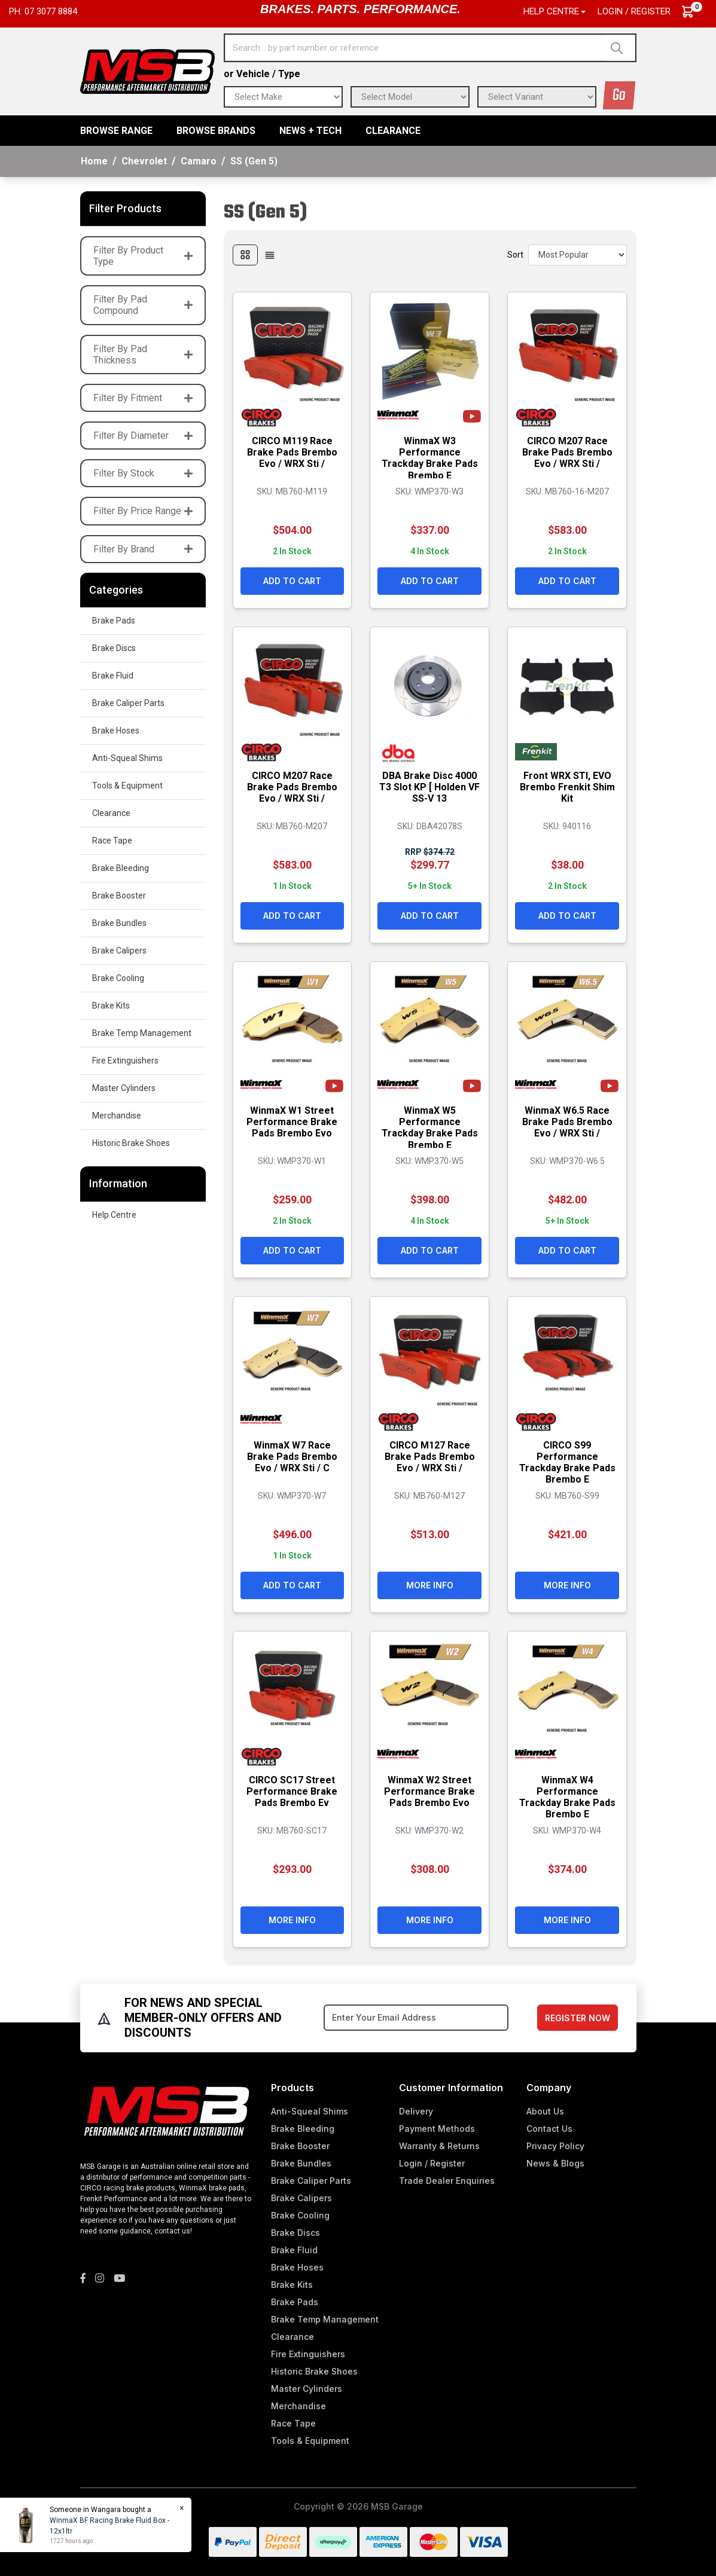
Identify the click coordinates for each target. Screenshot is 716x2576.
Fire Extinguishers (125, 1060)
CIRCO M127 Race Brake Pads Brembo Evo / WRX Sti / (430, 1457)
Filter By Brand (143, 549)
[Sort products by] (577, 255)
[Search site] (619, 48)
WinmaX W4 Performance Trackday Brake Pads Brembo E (567, 1797)
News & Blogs (555, 2163)
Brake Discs (114, 648)
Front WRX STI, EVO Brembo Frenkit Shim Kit (567, 787)
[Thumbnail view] (245, 255)
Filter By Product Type (143, 256)
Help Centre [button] (551, 11)
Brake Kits (111, 1005)
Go (619, 95)
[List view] (269, 255)
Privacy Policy (555, 2146)
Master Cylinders (124, 1088)
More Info (429, 1585)
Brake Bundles (119, 923)
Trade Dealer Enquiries (447, 2180)
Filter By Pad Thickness (143, 354)
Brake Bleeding (120, 868)
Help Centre (114, 1215)
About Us (545, 2111)
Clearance (393, 130)
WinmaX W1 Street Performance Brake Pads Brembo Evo (291, 1122)
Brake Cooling (118, 978)
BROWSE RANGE (116, 130)
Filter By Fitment (143, 398)
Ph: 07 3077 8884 (43, 11)
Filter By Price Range (143, 511)
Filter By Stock (143, 473)
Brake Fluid (112, 675)
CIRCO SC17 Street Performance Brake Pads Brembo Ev (291, 1791)
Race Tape (112, 840)
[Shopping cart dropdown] (693, 12)
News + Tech (310, 130)
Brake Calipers (119, 950)
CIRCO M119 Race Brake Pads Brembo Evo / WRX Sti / (292, 452)
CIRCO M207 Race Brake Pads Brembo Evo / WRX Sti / (567, 452)
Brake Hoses (115, 730)
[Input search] (414, 48)
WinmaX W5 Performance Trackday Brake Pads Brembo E (430, 1128)
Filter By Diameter (143, 435)
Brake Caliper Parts (128, 703)
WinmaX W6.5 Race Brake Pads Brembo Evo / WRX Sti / (567, 1122)
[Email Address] (416, 2017)
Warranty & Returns (439, 2146)
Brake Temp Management (141, 1033)
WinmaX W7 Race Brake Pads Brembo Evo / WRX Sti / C (292, 1457)
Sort (515, 254)
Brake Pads (113, 620)
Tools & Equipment (127, 785)
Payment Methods (437, 2128)
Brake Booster (119, 895)
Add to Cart (292, 581)
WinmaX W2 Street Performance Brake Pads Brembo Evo (429, 1791)
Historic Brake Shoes (131, 1143)
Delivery (416, 2111)
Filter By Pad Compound (143, 305)
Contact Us (549, 2128)
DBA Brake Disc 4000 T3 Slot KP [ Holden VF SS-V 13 (429, 787)
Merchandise (116, 1115)
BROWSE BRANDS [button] (215, 130)
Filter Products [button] (125, 208)
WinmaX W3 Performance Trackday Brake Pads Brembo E (430, 458)
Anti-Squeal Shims (127, 758)
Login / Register (634, 11)
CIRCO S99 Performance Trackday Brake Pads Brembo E (567, 1463)
